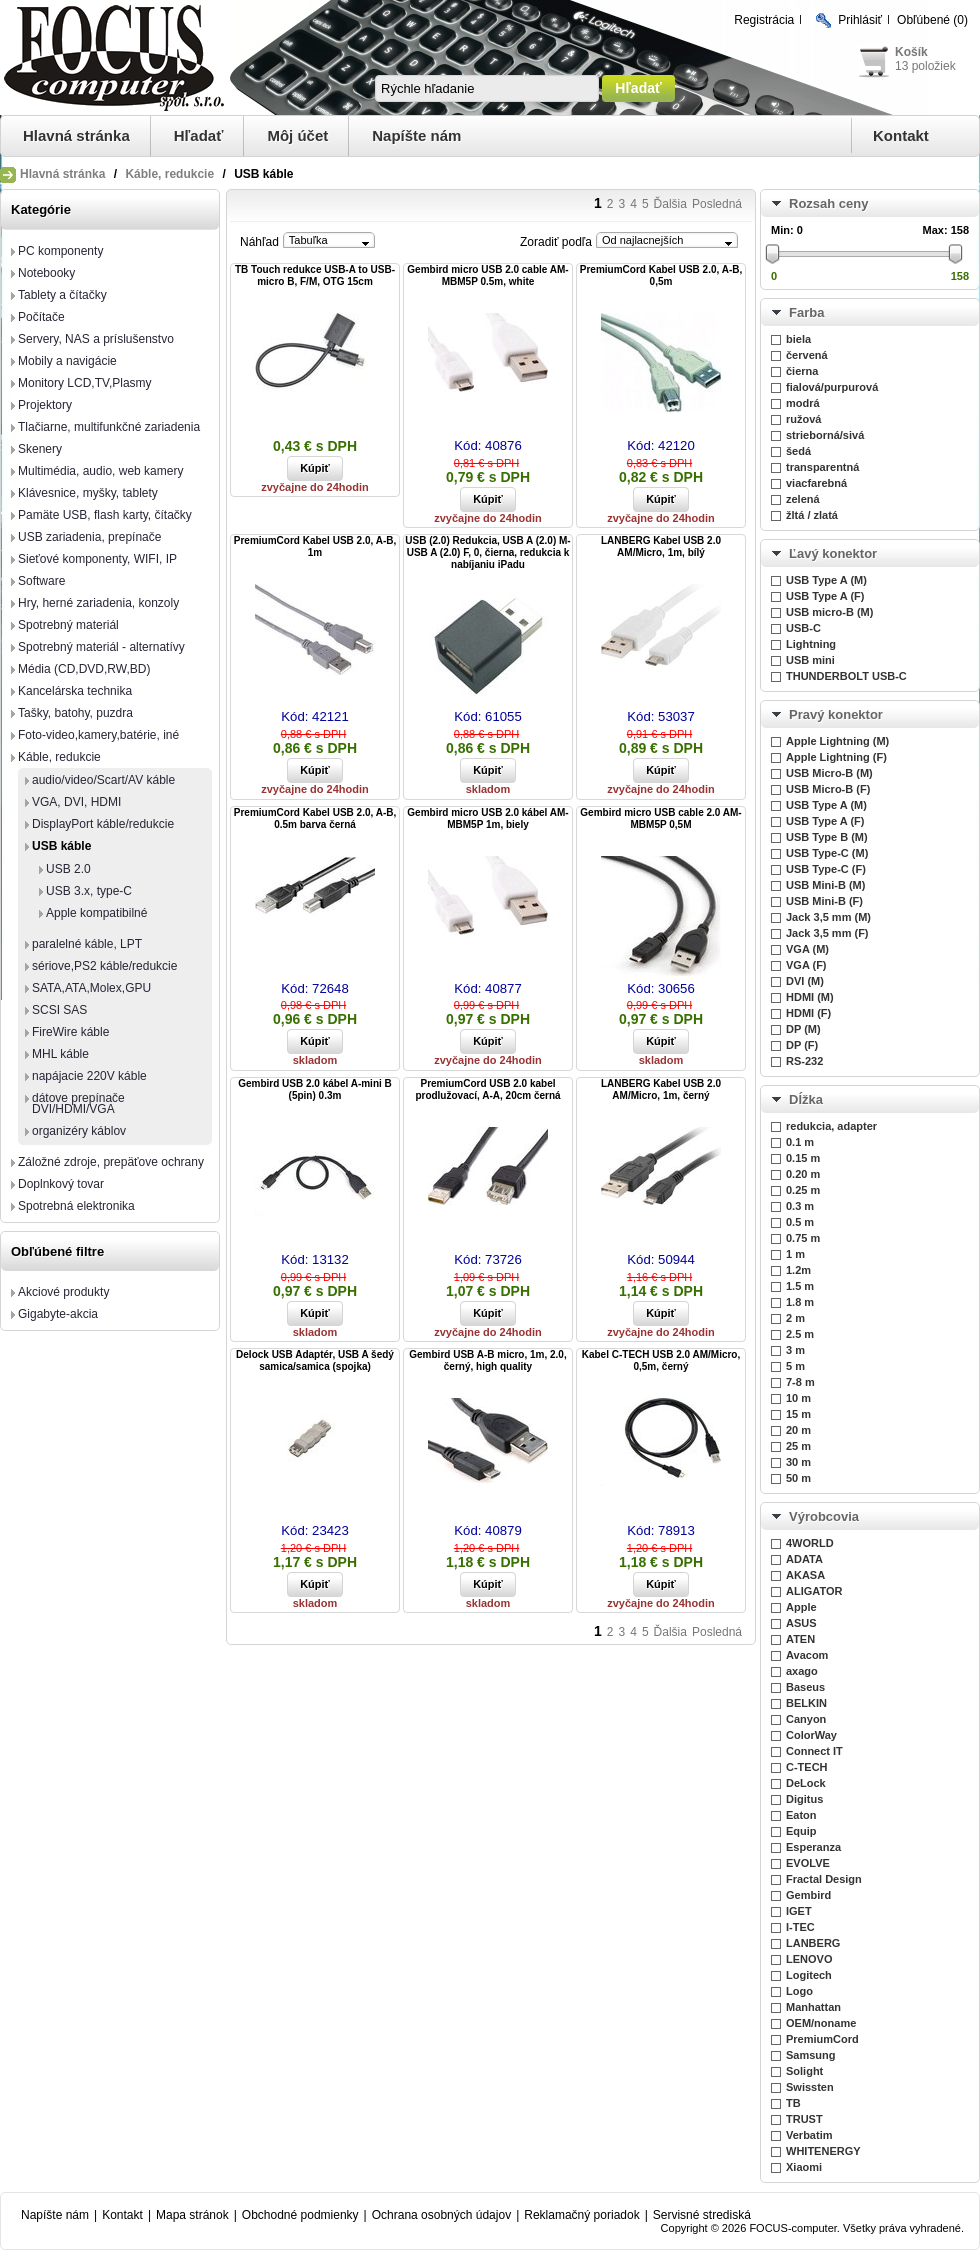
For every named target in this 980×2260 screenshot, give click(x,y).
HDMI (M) (810, 997)
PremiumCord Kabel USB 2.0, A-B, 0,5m (661, 275)
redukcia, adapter (831, 1126)
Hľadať (199, 135)
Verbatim (809, 2135)
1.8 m (800, 1302)
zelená (803, 499)
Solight (804, 2071)
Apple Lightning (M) (837, 741)
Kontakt (901, 135)
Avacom (807, 1655)
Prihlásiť (860, 20)
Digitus (804, 1799)
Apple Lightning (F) (836, 757)
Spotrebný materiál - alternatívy (101, 647)
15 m (798, 1414)
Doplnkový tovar (61, 1184)
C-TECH (807, 1767)
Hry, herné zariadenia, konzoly (98, 603)
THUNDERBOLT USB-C (846, 676)
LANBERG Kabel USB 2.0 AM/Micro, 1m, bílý (661, 546)
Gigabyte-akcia (58, 1314)
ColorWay (811, 1735)
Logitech (809, 1975)
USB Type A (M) (826, 580)
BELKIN (806, 1703)
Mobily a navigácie (67, 361)
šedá (798, 451)
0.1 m (800, 1142)
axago (802, 1671)
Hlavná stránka (76, 135)
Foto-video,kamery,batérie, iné (98, 735)
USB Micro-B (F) (828, 789)
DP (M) (803, 1029)
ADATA (804, 1559)
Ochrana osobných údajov (441, 2215)
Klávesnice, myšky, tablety (88, 493)
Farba (806, 312)
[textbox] (487, 88)
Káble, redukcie (169, 174)
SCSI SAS (59, 1010)
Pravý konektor (836, 714)
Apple (801, 1607)
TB (793, 2103)
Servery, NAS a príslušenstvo (96, 339)
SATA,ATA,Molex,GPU (91, 988)
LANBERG (813, 1943)
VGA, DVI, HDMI (76, 802)
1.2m (798, 1270)
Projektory (45, 405)
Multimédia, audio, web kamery (100, 471)
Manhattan (813, 2007)
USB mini (810, 660)
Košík (911, 52)
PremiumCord (822, 2039)
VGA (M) (807, 949)
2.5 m (800, 1334)
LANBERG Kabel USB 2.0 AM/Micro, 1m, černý (661, 1089)
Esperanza (813, 1847)
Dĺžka (806, 1099)
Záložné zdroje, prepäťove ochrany (111, 1162)
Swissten (810, 2087)
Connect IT (814, 1751)
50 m (798, 1478)
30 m (798, 1462)
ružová (803, 419)
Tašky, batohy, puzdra (75, 713)
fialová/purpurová (832, 387)
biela (798, 339)
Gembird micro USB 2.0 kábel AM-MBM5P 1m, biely (487, 818)
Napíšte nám (416, 135)
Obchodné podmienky (300, 2215)
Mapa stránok (192, 2215)
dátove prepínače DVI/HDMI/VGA (78, 1103)
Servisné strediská (702, 2215)
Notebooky (46, 273)
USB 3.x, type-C (89, 891)
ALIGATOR (814, 1591)
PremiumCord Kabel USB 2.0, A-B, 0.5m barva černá (315, 818)
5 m (795, 1366)
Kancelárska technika (75, 691)
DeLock (806, 1783)
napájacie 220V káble (89, 1076)
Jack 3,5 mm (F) (827, 933)
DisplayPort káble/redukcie (103, 824)
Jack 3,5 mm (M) (828, 917)
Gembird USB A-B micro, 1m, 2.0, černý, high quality (487, 1360)
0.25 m (803, 1190)
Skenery (40, 449)
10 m (798, 1398)
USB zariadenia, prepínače (89, 537)
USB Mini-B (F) (824, 901)
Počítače (41, 317)
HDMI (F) (808, 1013)
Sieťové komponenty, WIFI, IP (97, 559)
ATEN (800, 1639)
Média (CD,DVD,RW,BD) (84, 669)
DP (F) (802, 1045)
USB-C (803, 628)
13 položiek (925, 66)
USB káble (61, 846)
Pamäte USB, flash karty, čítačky (105, 515)
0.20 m (803, 1174)
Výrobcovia (824, 1516)
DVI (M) (805, 981)
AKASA (805, 1575)
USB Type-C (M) (827, 853)
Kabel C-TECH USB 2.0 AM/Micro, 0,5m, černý (661, 1360)
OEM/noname (821, 2023)
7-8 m (800, 1382)
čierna (802, 371)
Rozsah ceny (828, 203)
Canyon (806, 1719)
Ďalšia (670, 204)
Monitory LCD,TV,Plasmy (85, 383)
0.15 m (803, 1158)
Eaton (801, 1815)
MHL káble (60, 1054)
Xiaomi (804, 2167)
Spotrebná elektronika (76, 1206)
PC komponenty (60, 251)
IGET (799, 1911)
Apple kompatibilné (96, 913)
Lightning (811, 644)
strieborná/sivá (825, 435)
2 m (795, 1318)
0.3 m (800, 1206)
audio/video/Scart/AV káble (103, 780)
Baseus (805, 1687)
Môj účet (297, 135)
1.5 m (800, 1286)
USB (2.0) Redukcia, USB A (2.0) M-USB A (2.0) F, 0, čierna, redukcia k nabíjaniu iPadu (487, 552)
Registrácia (764, 20)
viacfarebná (816, 483)
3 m (795, 1350)
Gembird (808, 1895)
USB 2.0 (68, 869)
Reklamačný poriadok (581, 2215)
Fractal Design (824, 1879)
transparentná (822, 467)
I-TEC (800, 1927)
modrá (803, 403)
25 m (798, 1446)
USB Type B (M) (827, 837)
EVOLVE (808, 1863)
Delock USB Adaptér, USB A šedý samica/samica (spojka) (315, 1360)
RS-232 (804, 1061)
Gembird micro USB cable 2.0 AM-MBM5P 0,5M (660, 818)
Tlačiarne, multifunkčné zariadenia (109, 427)
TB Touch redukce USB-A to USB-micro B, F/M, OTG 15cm (315, 275)
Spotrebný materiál (68, 625)
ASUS (801, 1623)
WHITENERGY (823, 2151)
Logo (799, 1991)
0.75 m (803, 1238)
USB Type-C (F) (826, 869)
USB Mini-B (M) (825, 885)
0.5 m (800, 1222)
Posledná (717, 204)
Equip (801, 1831)
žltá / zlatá (812, 515)
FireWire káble (70, 1032)
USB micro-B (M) (829, 612)
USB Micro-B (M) (829, 773)
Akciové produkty (63, 1292)
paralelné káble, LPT (87, 944)
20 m (798, 1430)
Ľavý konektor (833, 553)
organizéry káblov (79, 1131)
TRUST (804, 2119)
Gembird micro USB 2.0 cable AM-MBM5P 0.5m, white (487, 275)
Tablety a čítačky (62, 295)
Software (41, 581)
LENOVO (809, 1959)
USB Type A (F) (825, 596)
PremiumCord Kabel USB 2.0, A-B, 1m (315, 546)
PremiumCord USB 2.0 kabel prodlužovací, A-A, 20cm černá (487, 1089)
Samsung (811, 2055)
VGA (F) (806, 965)
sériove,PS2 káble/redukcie (104, 966)
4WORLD (810, 1543)
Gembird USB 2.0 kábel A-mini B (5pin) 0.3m (315, 1089)
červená (807, 355)
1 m (795, 1254)
